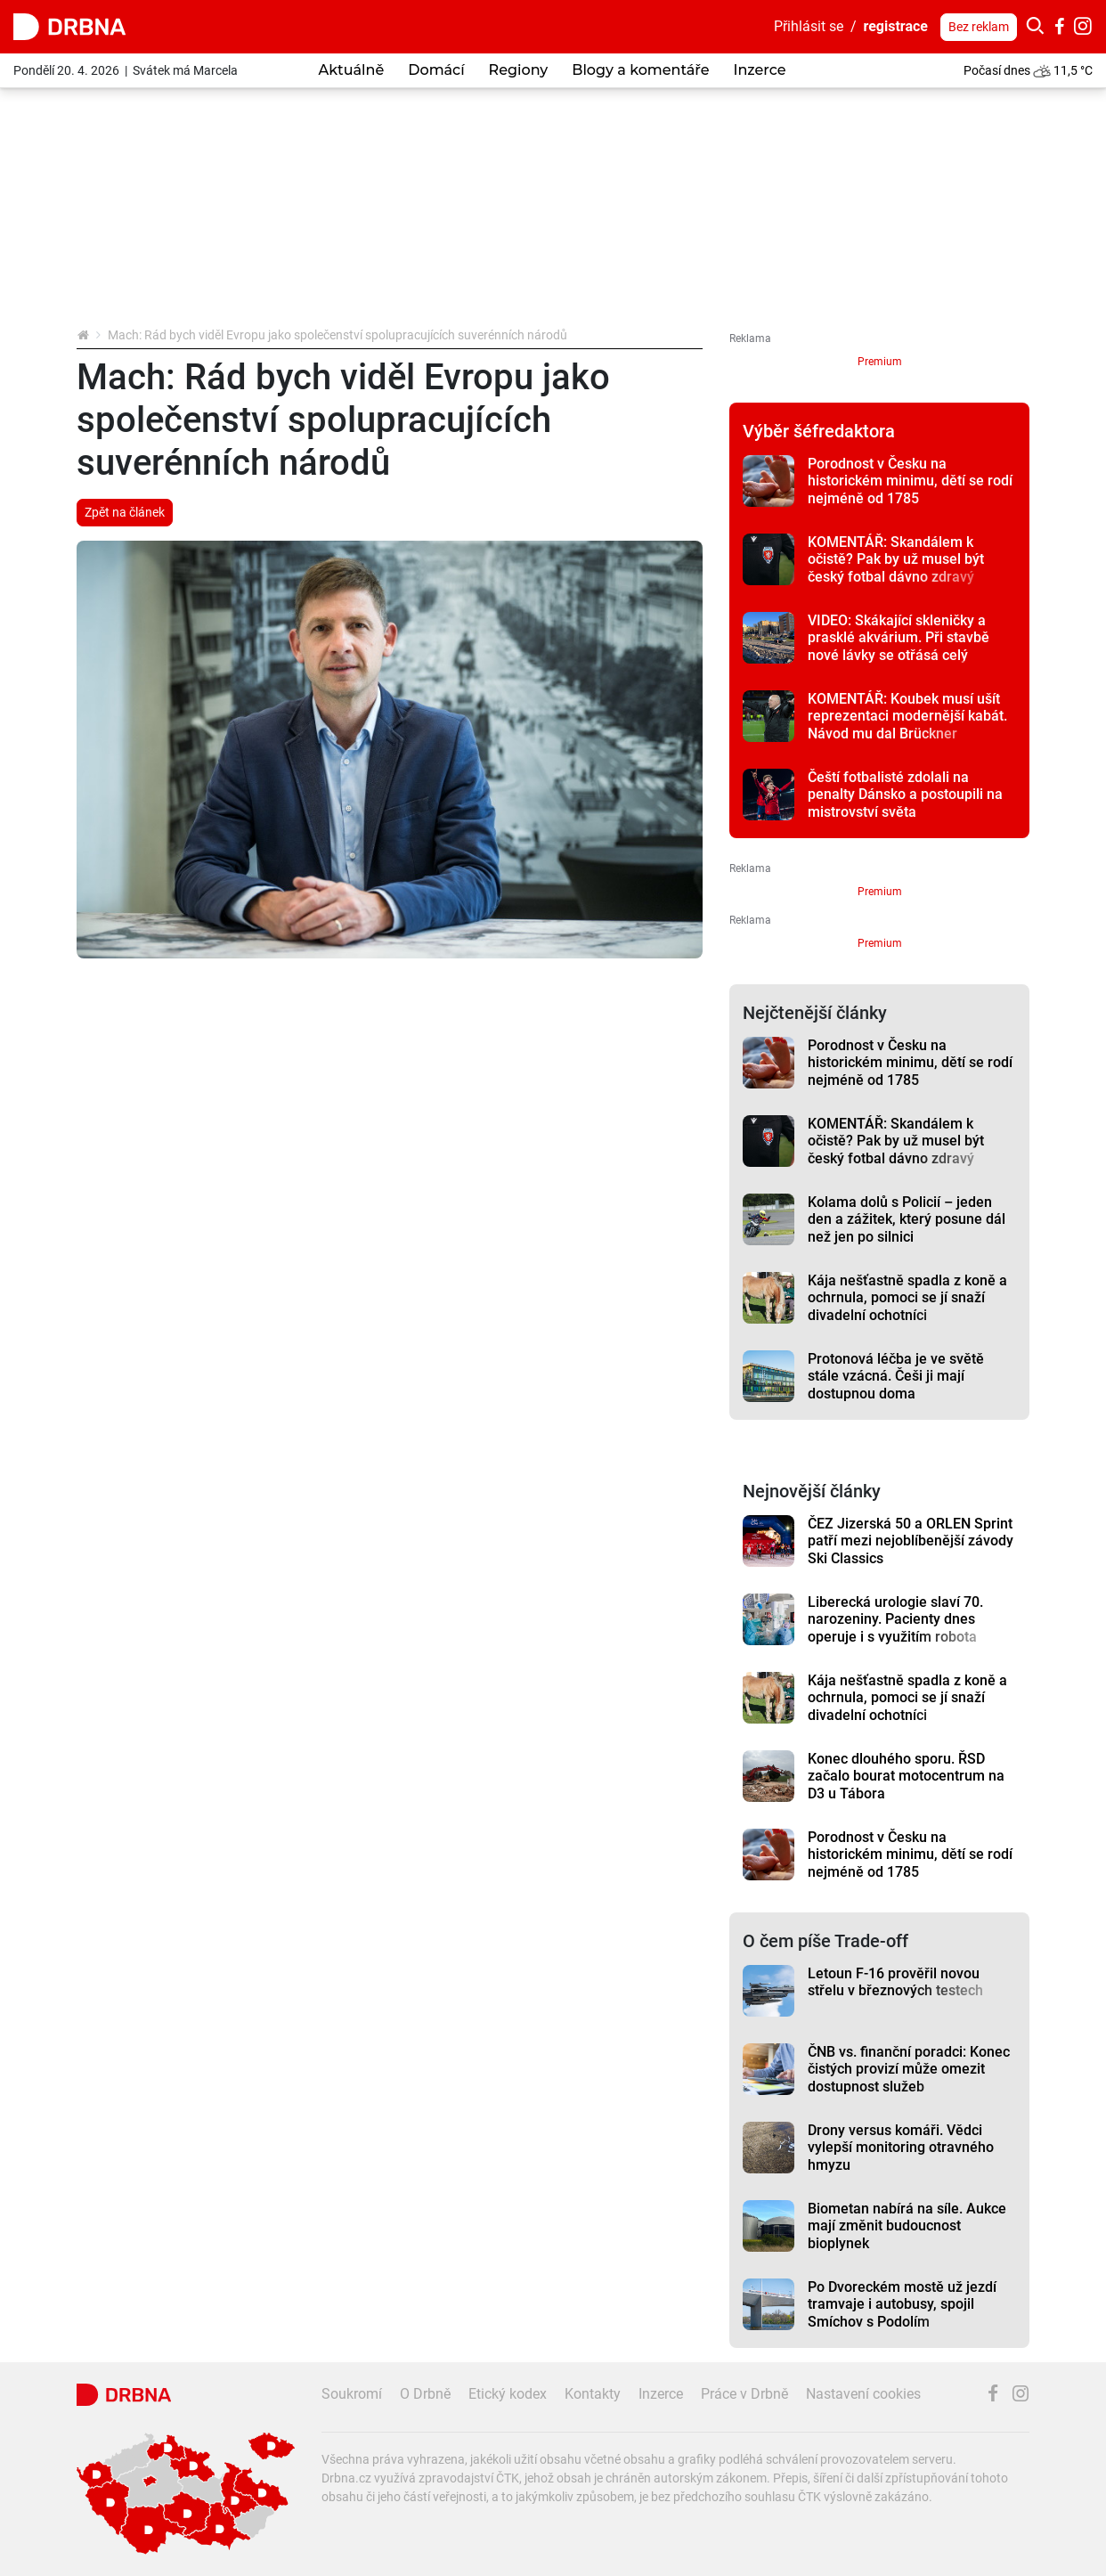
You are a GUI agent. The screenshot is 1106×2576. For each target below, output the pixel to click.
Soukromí (351, 2393)
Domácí (436, 69)
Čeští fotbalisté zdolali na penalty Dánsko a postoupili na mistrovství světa (905, 794)
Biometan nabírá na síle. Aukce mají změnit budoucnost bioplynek (907, 2226)
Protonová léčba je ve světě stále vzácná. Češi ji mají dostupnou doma (896, 1376)
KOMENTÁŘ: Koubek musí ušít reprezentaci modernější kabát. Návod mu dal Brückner (907, 716)
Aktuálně (352, 69)
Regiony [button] (519, 69)
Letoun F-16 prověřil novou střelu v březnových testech (895, 1982)
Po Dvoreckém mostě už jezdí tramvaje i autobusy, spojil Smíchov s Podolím (902, 2304)
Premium (880, 361)
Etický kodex (507, 2393)
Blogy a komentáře (640, 69)
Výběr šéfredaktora (819, 431)
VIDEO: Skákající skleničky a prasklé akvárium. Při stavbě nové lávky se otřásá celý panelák (898, 646)
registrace (896, 26)
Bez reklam (978, 27)
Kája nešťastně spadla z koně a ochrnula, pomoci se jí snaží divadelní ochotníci (907, 1298)
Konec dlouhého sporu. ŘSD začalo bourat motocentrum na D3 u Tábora (906, 1776)
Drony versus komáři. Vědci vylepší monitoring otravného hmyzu (901, 2147)
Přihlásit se (808, 26)
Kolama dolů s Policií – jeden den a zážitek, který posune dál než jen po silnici (906, 1219)
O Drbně (425, 2393)
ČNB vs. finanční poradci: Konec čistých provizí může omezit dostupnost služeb (909, 2069)
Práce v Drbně (744, 2393)
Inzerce (759, 69)
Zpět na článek (125, 512)
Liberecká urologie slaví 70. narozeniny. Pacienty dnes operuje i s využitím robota (895, 1619)
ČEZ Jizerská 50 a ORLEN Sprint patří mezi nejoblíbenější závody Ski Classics (910, 1541)
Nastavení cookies (863, 2393)
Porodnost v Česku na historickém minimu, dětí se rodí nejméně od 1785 (910, 481)
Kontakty (593, 2393)
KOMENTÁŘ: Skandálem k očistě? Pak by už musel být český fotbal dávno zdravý (896, 559)
